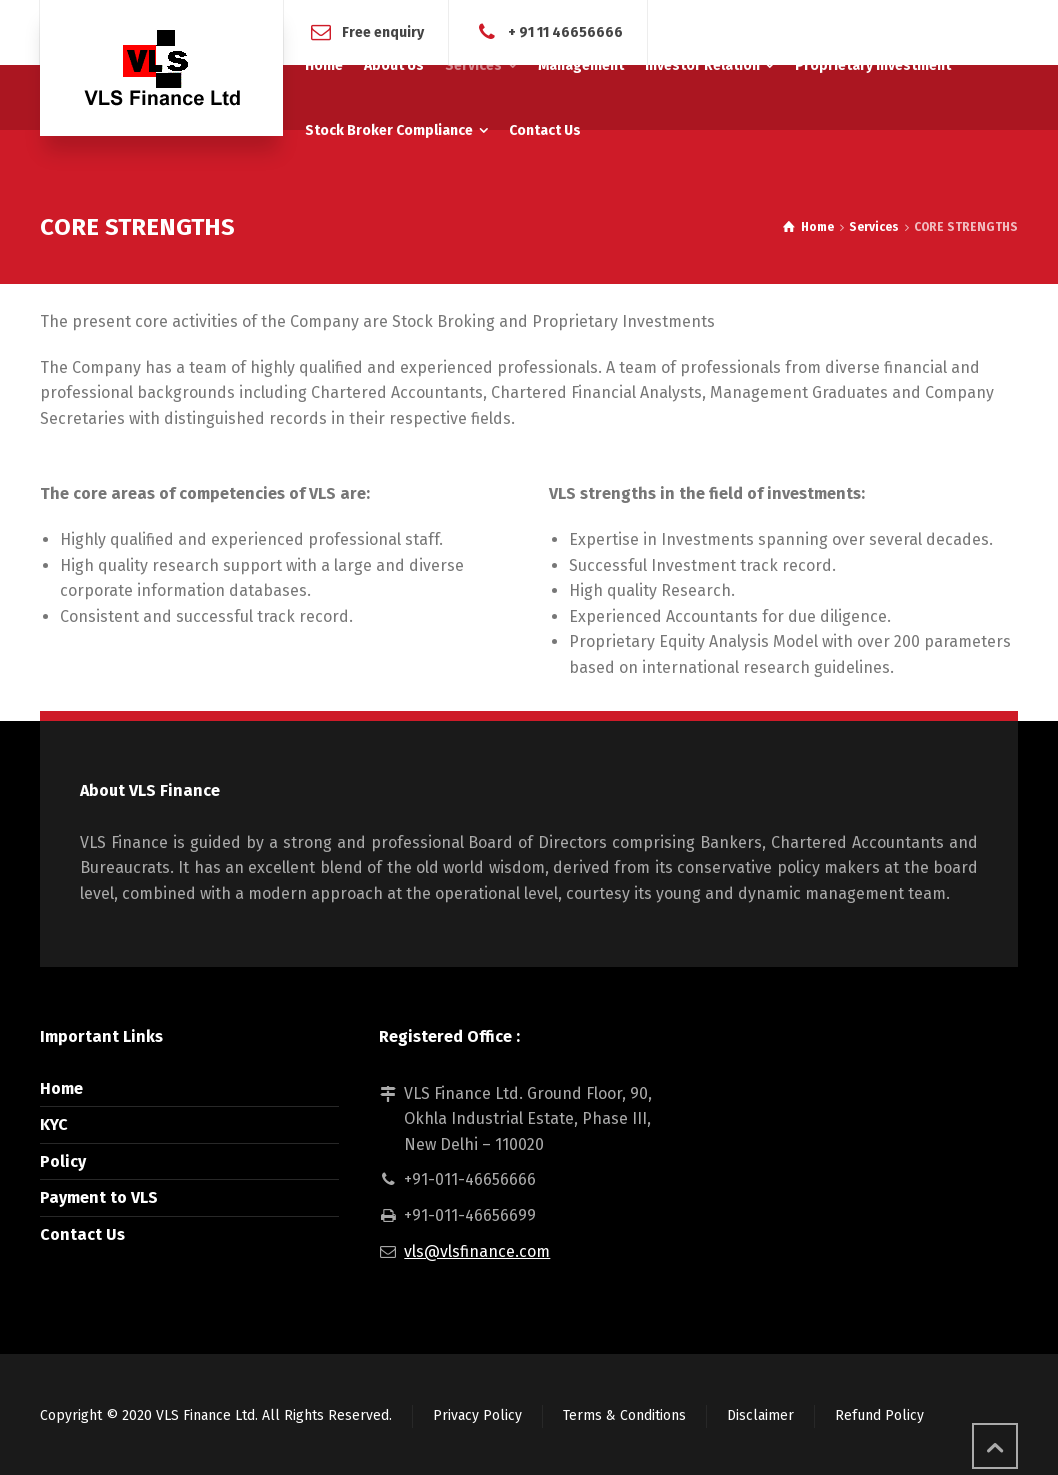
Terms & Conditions (624, 1415)
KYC (54, 1124)
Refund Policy (879, 1415)
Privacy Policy (477, 1415)
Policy (63, 1161)
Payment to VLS (99, 1197)
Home (61, 1088)
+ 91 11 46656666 (565, 31)
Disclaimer (760, 1415)
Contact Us (82, 1234)
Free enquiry (383, 31)
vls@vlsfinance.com (477, 1251)
